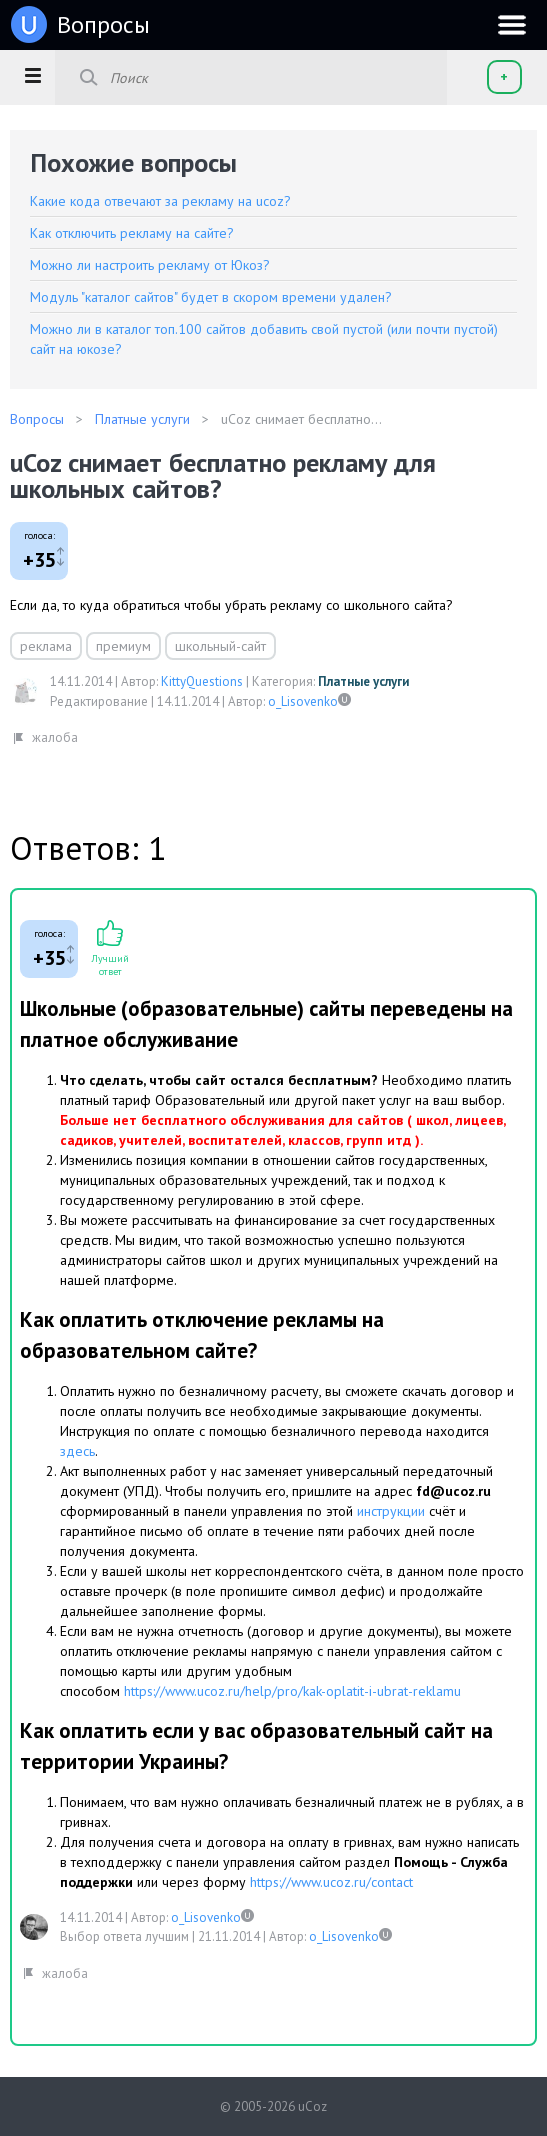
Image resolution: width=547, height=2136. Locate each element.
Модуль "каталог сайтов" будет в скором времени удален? (211, 297)
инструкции (393, 1511)
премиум (123, 646)
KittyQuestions (202, 681)
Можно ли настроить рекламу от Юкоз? (150, 265)
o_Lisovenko (303, 701)
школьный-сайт (220, 646)
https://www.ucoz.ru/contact (331, 1882)
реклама (46, 646)
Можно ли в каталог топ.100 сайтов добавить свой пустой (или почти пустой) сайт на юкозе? (264, 339)
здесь (77, 1451)
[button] (32, 75)
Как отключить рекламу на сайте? (132, 233)
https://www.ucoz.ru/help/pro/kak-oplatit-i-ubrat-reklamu (292, 1691)
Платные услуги (363, 681)
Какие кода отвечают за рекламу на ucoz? (160, 201)
